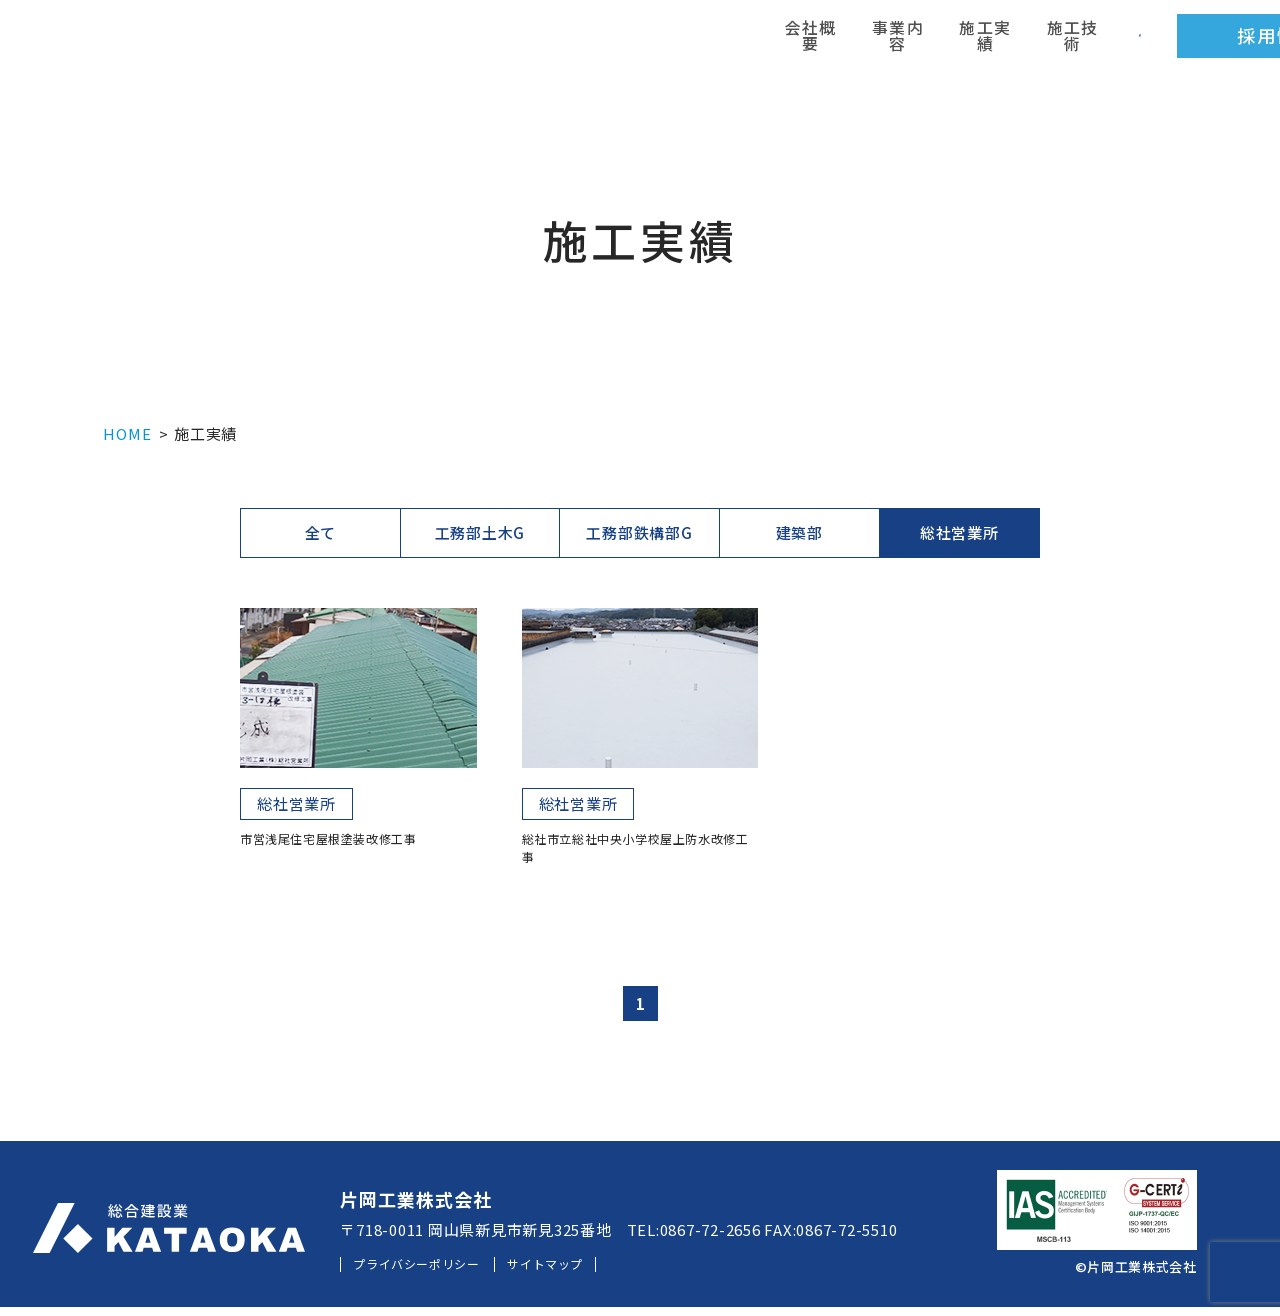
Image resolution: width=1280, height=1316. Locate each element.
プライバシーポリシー (435, 1272)
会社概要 (585, 44)
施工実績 (724, 44)
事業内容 (654, 44)
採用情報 (980, 44)
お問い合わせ (1180, 44)
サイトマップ (595, 1272)
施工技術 (794, 44)
